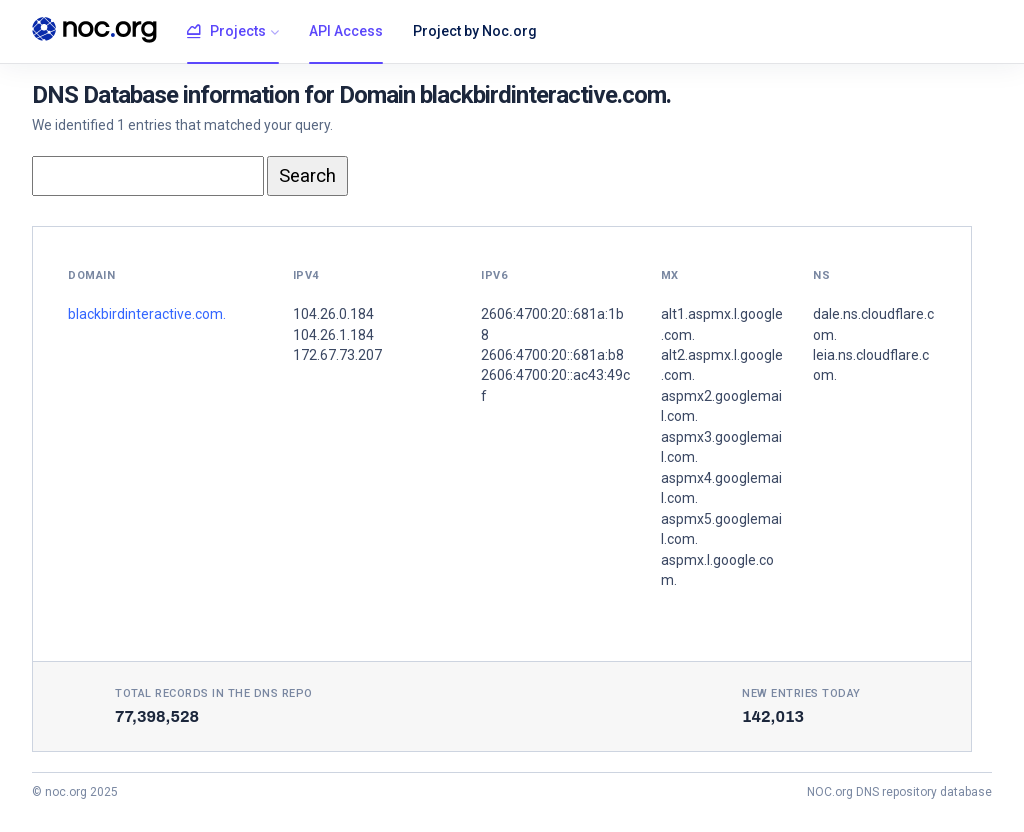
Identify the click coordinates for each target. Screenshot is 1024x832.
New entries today (801, 693)
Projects (226, 32)
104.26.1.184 (333, 335)
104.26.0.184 (333, 314)
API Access (346, 31)
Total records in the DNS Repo (214, 693)
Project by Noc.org (475, 31)
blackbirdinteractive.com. (147, 314)
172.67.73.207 (337, 355)
